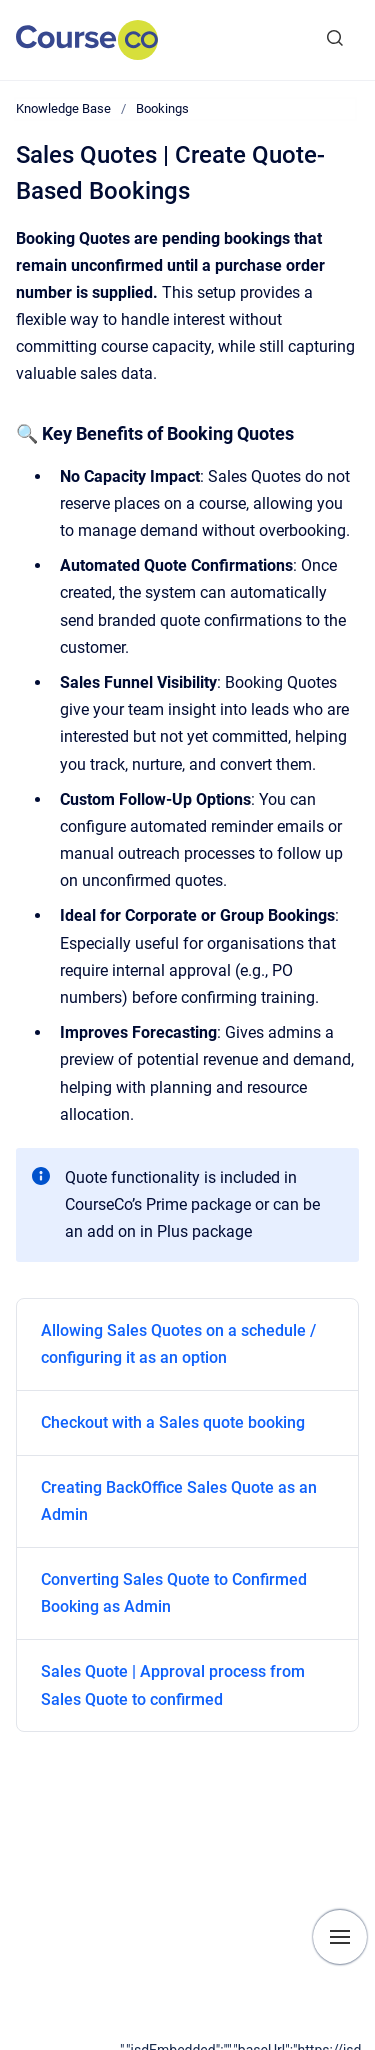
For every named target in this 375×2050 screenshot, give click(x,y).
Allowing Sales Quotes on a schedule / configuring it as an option (178, 1344)
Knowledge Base (63, 108)
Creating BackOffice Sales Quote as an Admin (179, 1501)
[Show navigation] (340, 1937)
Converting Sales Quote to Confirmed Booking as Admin (174, 1593)
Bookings (162, 108)
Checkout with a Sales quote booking (173, 1422)
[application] (247, 2045)
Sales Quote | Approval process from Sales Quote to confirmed (173, 1685)
